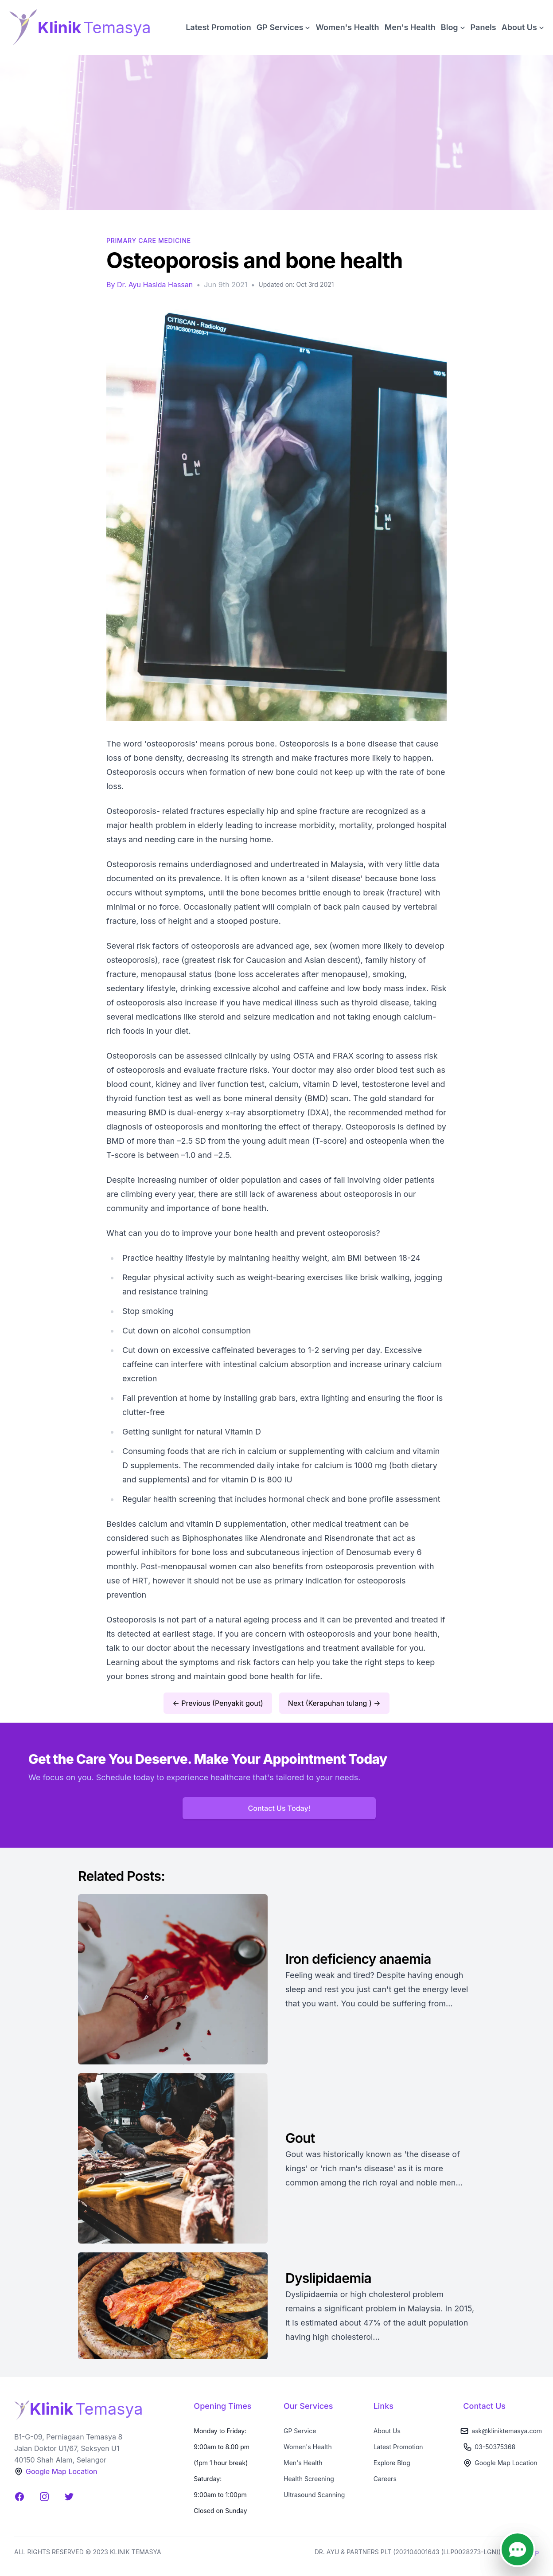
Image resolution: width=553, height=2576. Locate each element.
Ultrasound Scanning (314, 2494)
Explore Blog (392, 2463)
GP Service (300, 2431)
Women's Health (347, 27)
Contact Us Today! (279, 1808)
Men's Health (410, 27)
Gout (300, 2138)
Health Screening (309, 2478)
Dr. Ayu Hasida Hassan (155, 284)
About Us (387, 2431)
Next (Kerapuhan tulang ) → (334, 1703)
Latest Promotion (218, 27)
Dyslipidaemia (329, 2278)
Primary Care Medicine (148, 240)
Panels (483, 27)
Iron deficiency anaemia (358, 1959)
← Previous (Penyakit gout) (217, 1703)
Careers (385, 2478)
